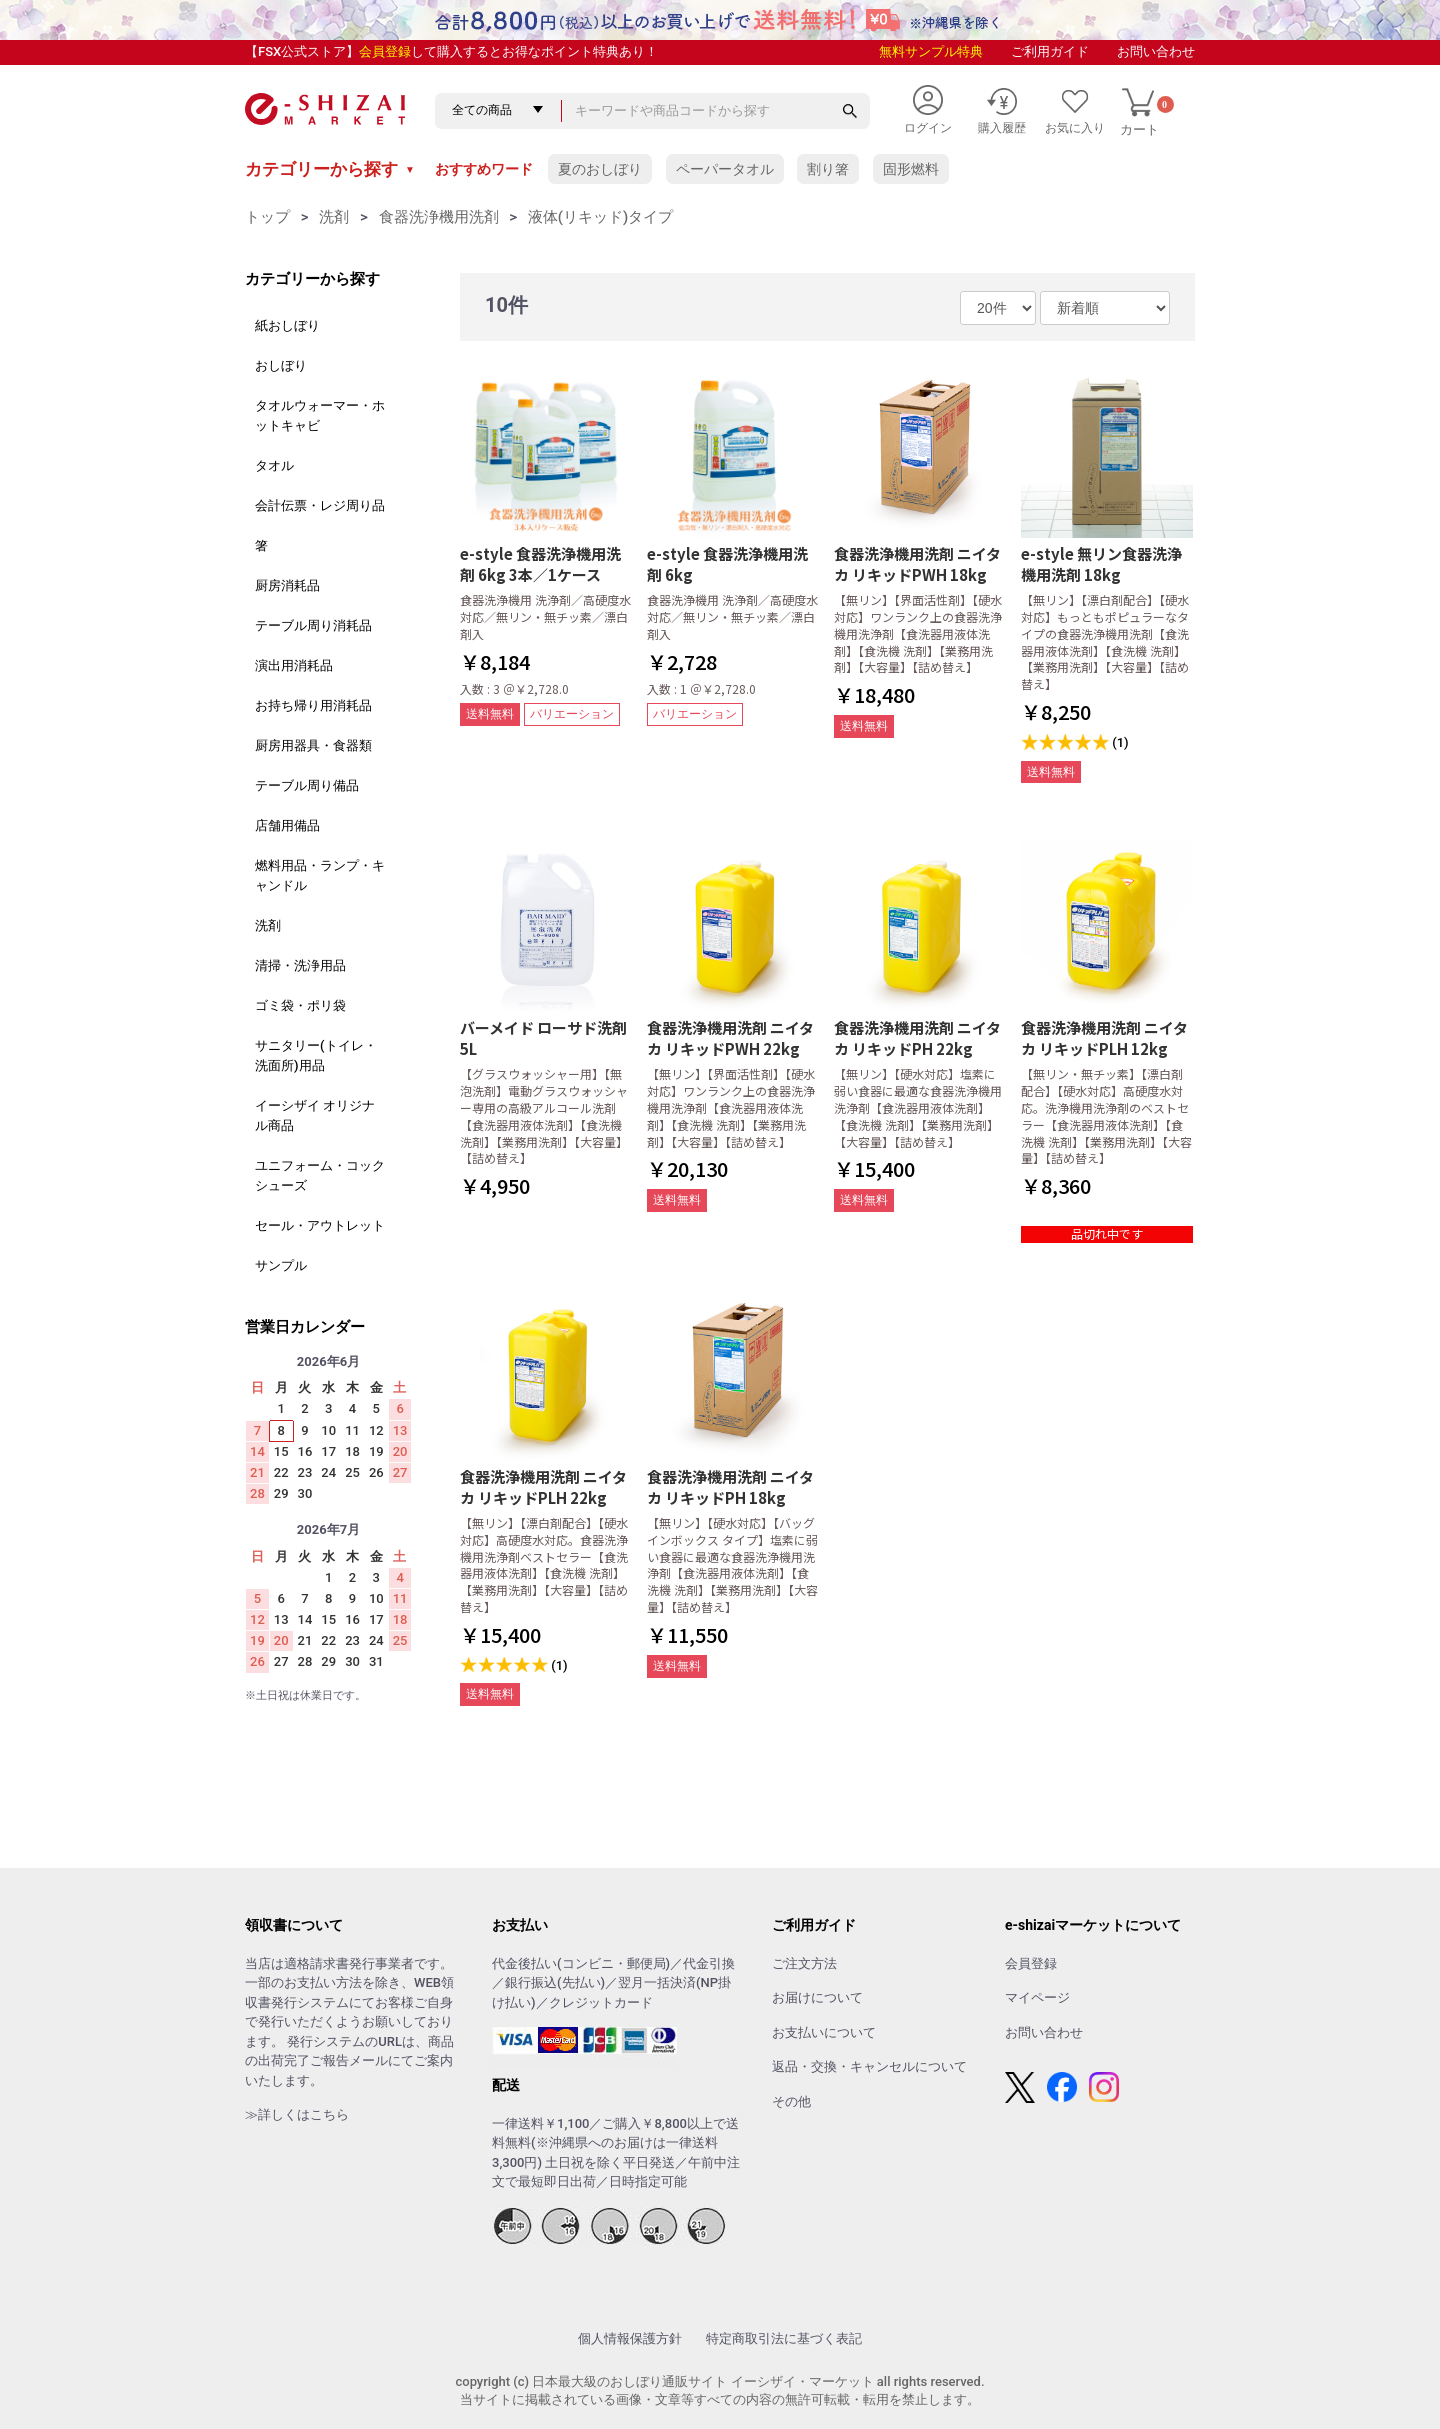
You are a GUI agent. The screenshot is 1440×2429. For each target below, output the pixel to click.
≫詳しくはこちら (297, 2114)
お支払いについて (824, 2032)
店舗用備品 (287, 825)
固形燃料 (911, 169)
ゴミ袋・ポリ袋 (300, 1005)
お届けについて (817, 1997)
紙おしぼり (287, 325)
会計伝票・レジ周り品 (320, 505)
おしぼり (281, 365)
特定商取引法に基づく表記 (784, 2338)
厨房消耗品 (287, 585)
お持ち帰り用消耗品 (313, 705)
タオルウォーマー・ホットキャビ (320, 415)
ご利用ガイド (1050, 51)
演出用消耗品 (294, 665)
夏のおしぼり (600, 169)
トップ (267, 217)
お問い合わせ (1156, 51)
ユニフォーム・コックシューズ (320, 1175)
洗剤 (334, 217)
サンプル (281, 1265)
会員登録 (385, 51)
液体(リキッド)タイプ (600, 217)
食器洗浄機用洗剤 (439, 217)
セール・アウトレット (320, 1225)
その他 (791, 2101)
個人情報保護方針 (630, 2338)
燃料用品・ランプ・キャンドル (320, 875)
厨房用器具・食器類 (313, 745)
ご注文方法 (804, 1963)
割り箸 (828, 169)
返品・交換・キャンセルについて (869, 2066)
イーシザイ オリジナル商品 (315, 1115)
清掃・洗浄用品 (300, 965)
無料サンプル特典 (931, 51)
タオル (274, 465)
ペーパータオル (725, 169)
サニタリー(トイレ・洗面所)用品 (316, 1055)
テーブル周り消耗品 (313, 625)
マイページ (1037, 1997)
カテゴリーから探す (330, 169)
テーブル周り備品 (307, 785)
